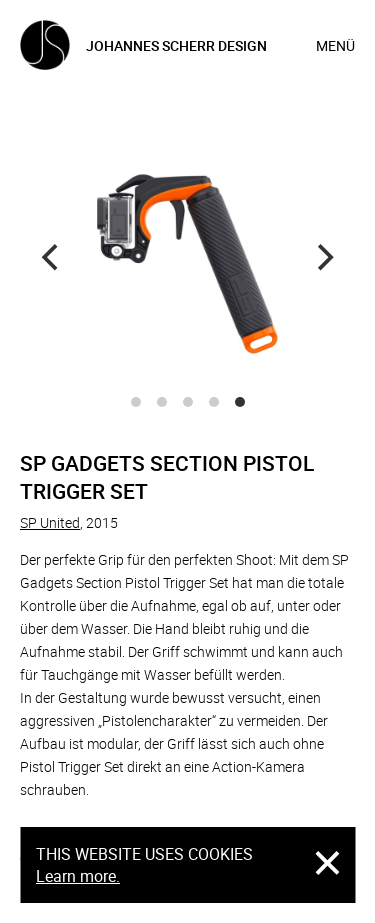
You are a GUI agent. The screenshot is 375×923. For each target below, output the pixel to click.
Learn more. (78, 876)
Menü (335, 45)
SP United (50, 522)
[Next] (323, 258)
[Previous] (52, 258)
